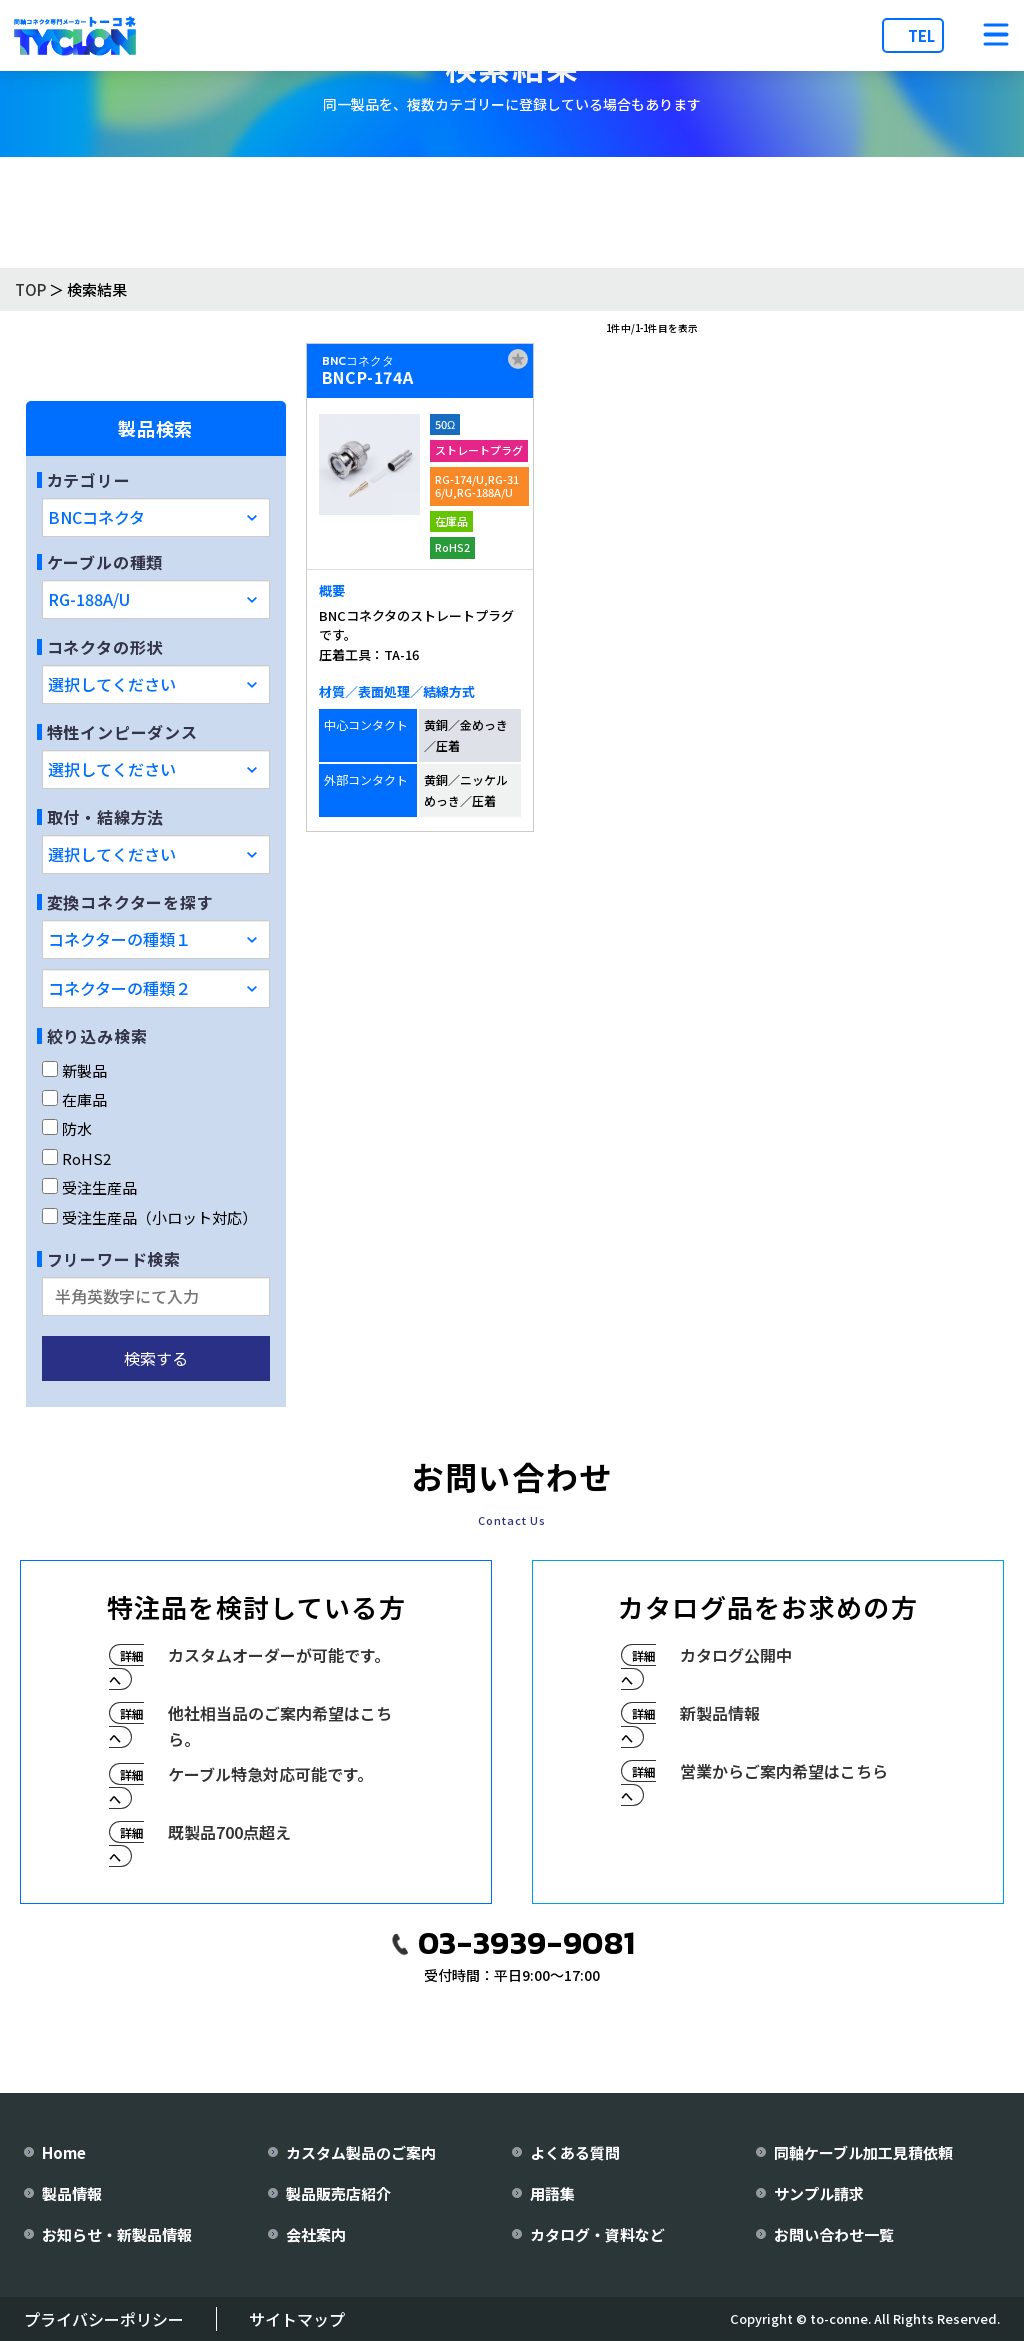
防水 (67, 1128)
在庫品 (74, 1099)
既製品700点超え (229, 1832)
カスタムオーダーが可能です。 (279, 1655)
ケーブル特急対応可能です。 (270, 1774)
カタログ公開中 (736, 1655)
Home (64, 2152)
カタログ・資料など (597, 2234)
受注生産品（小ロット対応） (149, 1217)
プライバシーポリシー (104, 2319)
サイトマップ (297, 2319)
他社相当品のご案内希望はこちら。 (280, 1726)
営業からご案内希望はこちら (784, 1771)
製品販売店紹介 (338, 2193)
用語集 (552, 2193)
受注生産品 (89, 1187)
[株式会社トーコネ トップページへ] (75, 35)
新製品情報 (720, 1713)
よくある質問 (575, 2152)
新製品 (74, 1070)
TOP (30, 289)
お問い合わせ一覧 (834, 2234)
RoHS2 (76, 1158)
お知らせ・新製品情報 (117, 2234)
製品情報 (72, 2193)
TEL (921, 35)
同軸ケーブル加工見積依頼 (863, 2152)
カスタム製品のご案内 (361, 2152)
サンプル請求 (819, 2193)
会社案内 (316, 2234)
